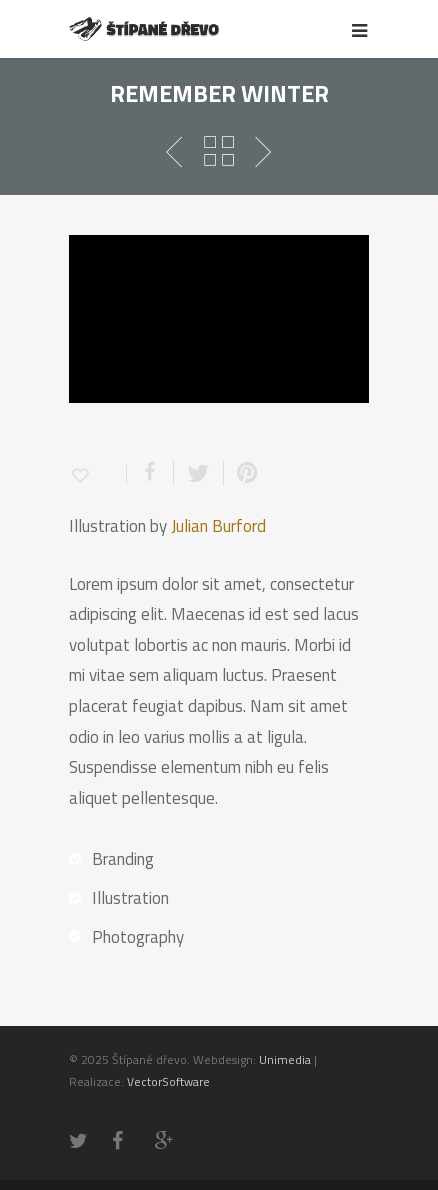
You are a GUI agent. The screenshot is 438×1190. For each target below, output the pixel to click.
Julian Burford (218, 536)
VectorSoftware (168, 1091)
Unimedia (285, 1069)
